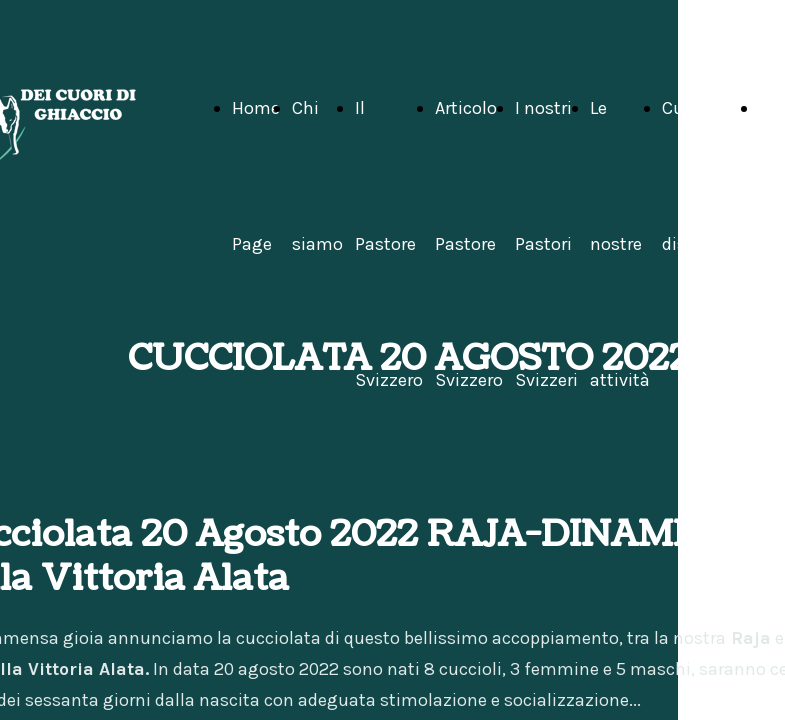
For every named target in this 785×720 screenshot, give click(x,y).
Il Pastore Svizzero (389, 244)
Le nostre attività (620, 244)
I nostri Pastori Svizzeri (546, 244)
